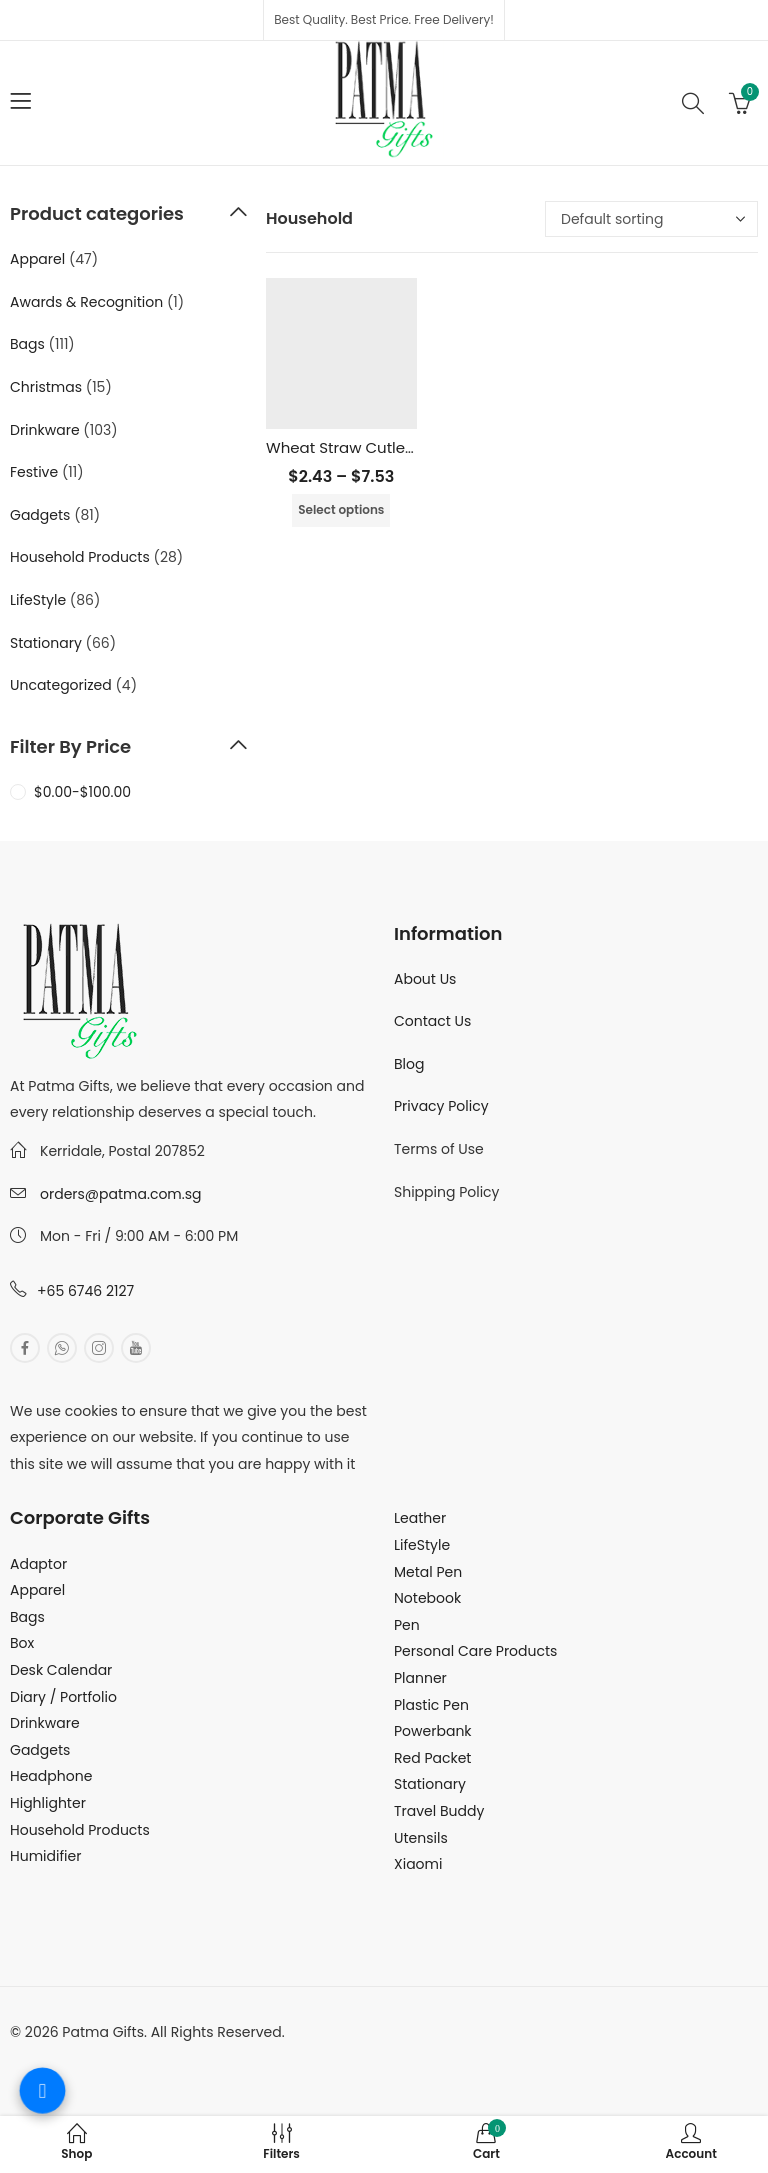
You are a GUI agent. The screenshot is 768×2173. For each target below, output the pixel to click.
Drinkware (45, 430)
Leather (420, 1518)
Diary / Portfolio (63, 1697)
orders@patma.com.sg (120, 1194)
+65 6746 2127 (85, 1291)
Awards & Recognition (86, 302)
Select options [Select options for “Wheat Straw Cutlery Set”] (341, 509)
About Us (425, 979)
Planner (420, 1678)
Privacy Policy (441, 1106)
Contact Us (432, 1021)
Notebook (427, 1598)
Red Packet (432, 1758)
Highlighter (48, 1803)
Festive (34, 472)
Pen (407, 1625)
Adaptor (38, 1564)
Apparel (37, 259)
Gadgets (40, 515)
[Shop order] (651, 219)
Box (22, 1643)
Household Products (80, 557)
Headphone (51, 1776)
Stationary (46, 643)
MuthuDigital (196, 2058)
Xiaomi (418, 1864)
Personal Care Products (475, 1651)
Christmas (46, 387)
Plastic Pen (431, 1705)
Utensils (421, 1838)
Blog (409, 1064)
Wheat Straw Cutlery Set (356, 447)
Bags (27, 344)
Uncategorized (61, 685)
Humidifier (45, 1856)
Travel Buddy (439, 1811)
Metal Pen (428, 1572)
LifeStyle (38, 600)
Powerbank (433, 1731)
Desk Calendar (61, 1670)
